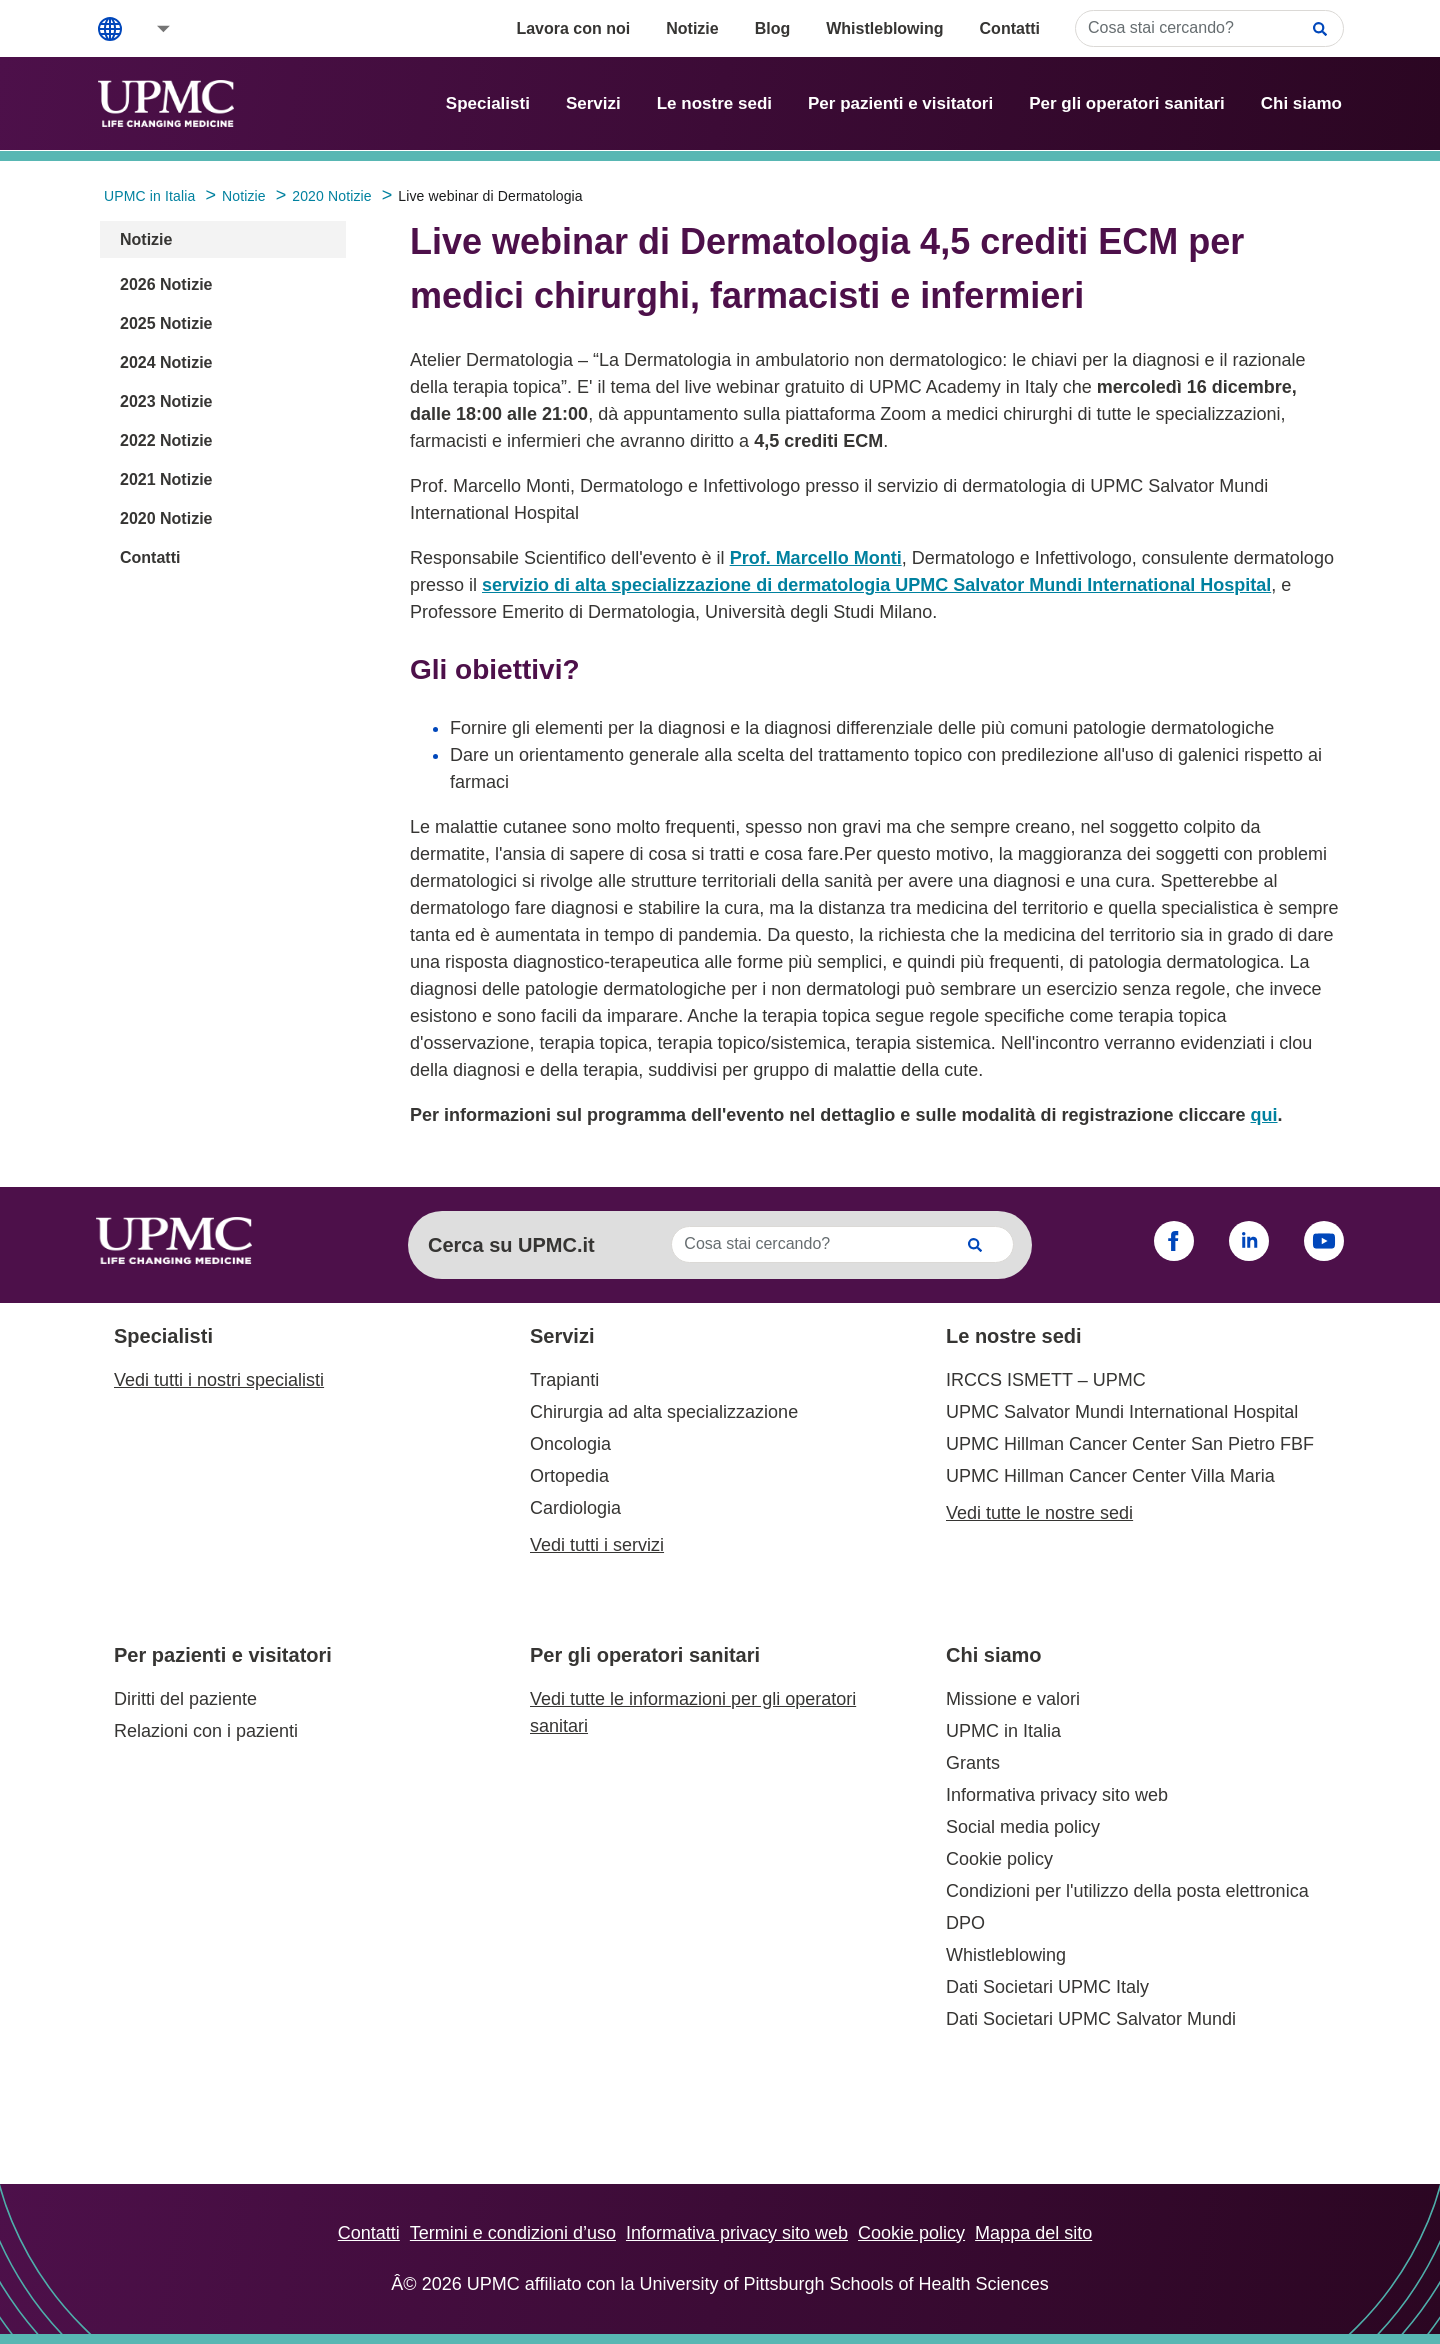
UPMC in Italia (1003, 1731)
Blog (773, 28)
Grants (973, 1763)
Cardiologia (575, 1508)
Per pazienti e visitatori (900, 103)
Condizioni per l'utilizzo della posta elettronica (1127, 1891)
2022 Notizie (166, 440)
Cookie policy (999, 1859)
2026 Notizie (166, 284)
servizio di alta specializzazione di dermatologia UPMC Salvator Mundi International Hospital (876, 585)
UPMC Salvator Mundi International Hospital (1122, 1412)
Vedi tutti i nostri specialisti (219, 1380)
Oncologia (570, 1444)
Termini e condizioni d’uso (513, 2233)
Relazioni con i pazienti (206, 1731)
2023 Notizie (166, 401)
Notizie (692, 28)
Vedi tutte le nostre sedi (1039, 1513)
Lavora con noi (573, 28)
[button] (150, 28)
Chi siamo (1301, 103)
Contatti (1010, 28)
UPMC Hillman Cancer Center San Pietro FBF (1130, 1444)
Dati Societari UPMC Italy (1047, 1987)
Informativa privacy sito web (1057, 1795)
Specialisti (488, 103)
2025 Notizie (166, 323)
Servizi (593, 103)
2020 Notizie (166, 518)
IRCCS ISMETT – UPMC (1046, 1380)
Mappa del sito (1033, 2233)
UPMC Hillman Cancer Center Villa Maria (1110, 1476)
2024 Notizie (166, 362)
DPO (965, 1923)
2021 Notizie (166, 479)
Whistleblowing (884, 28)
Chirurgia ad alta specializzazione (664, 1412)
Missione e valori (1013, 1699)
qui (1264, 1115)
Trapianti (564, 1380)
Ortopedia (569, 1476)
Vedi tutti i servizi (597, 1545)
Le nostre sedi (714, 103)
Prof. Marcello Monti (816, 558)
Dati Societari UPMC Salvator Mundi (1091, 2019)
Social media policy (1023, 1827)
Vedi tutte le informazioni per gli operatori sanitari (693, 1712)
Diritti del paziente (185, 1699)
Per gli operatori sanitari (1127, 103)
